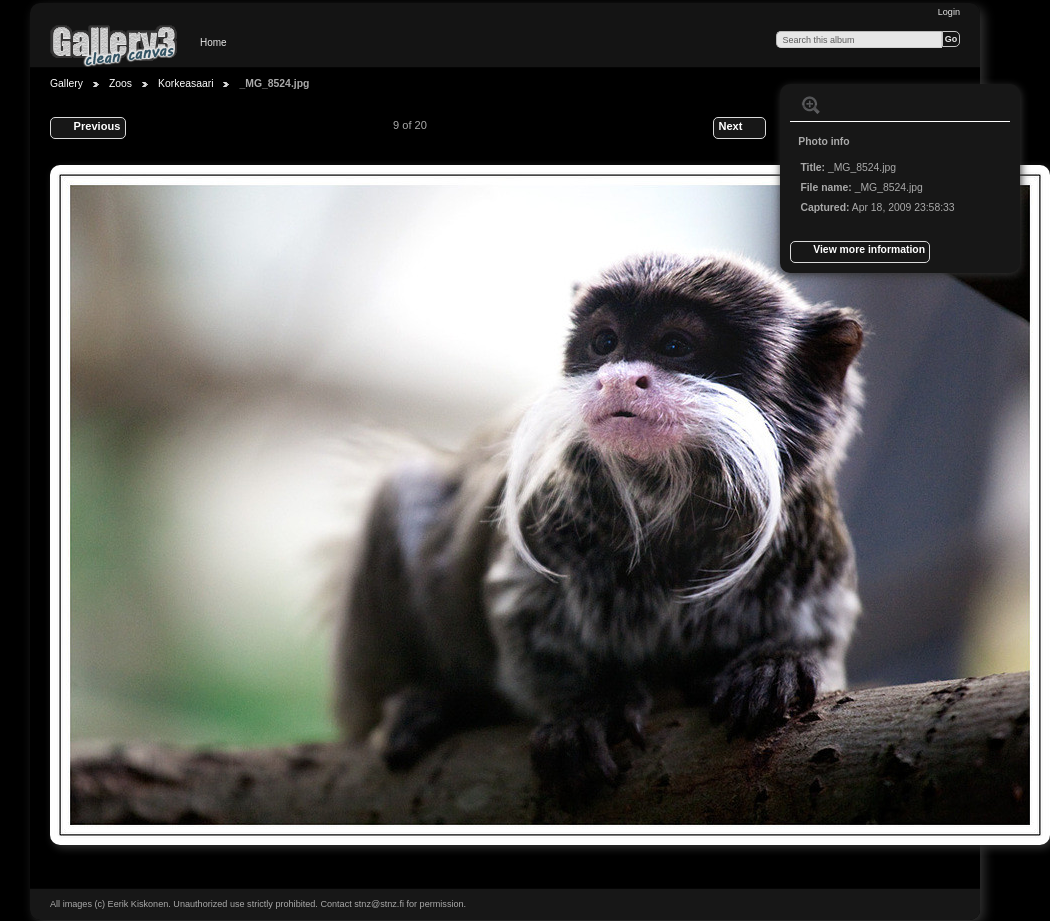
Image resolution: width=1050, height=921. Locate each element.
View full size (811, 105)
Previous (87, 128)
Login (949, 12)
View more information (860, 252)
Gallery (66, 83)
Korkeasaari (185, 83)
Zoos (120, 83)
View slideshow (851, 105)
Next (739, 128)
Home (213, 42)
